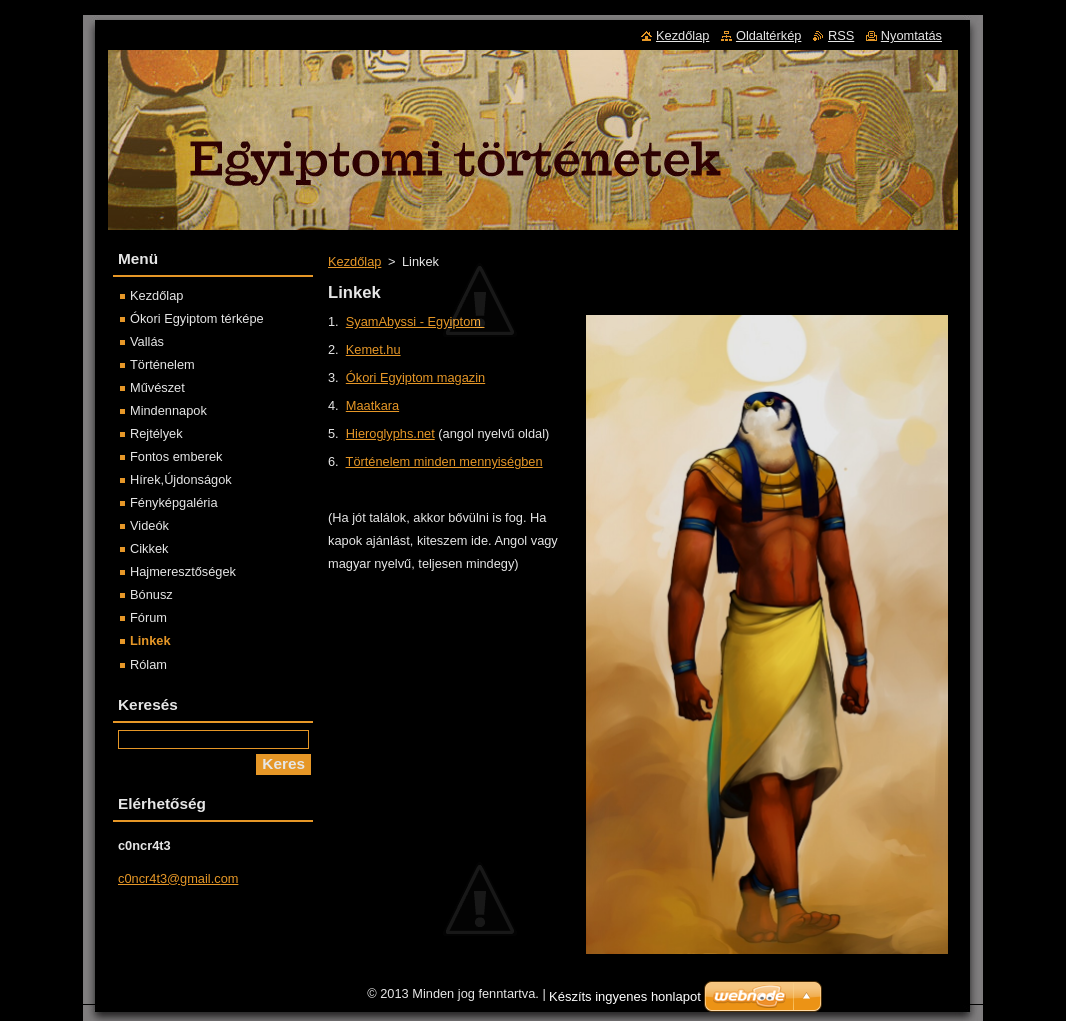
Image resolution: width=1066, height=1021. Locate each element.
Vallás (147, 341)
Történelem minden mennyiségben (444, 461)
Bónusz (151, 594)
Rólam (148, 664)
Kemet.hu (373, 349)
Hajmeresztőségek (183, 571)
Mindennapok (168, 410)
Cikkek (149, 548)
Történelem (162, 364)
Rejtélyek (156, 433)
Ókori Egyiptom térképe (197, 318)
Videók (149, 525)
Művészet (157, 387)
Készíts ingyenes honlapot (625, 1001)
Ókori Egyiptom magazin (415, 377)
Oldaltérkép (768, 35)
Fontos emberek (176, 456)
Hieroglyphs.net (390, 433)
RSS (841, 35)
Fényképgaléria (174, 502)
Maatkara (372, 405)
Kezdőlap (354, 261)
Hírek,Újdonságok (181, 479)
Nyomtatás (911, 35)
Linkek (150, 640)
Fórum (148, 617)
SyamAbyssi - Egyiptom (415, 321)
